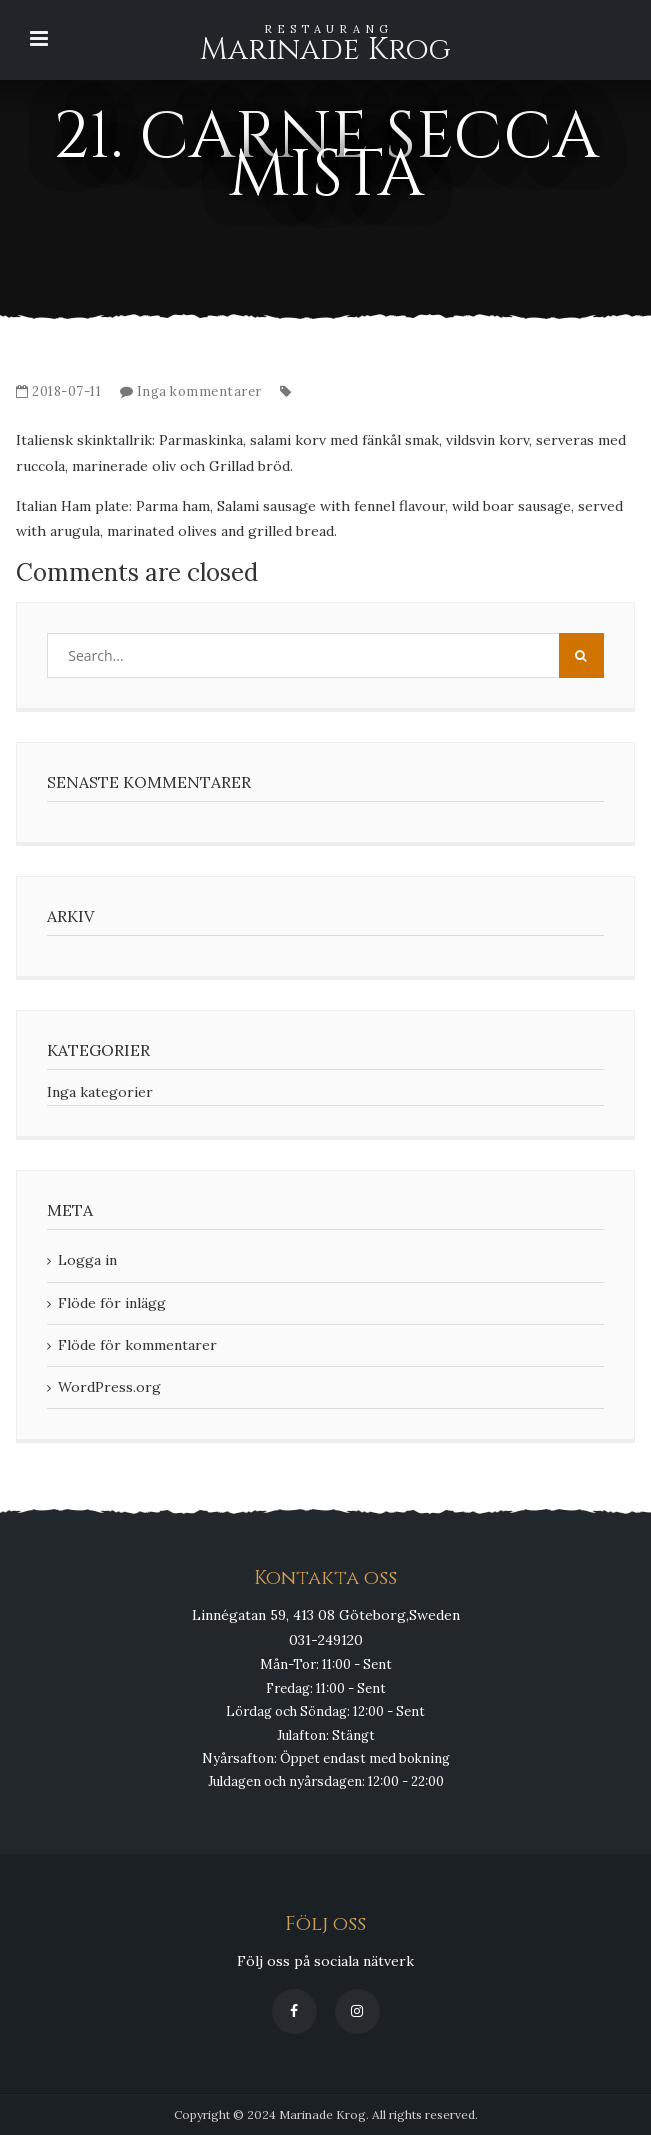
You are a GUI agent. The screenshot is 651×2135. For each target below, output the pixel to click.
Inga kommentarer (199, 391)
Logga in (87, 1260)
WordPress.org (109, 1387)
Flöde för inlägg (112, 1303)
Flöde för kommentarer (137, 1345)
